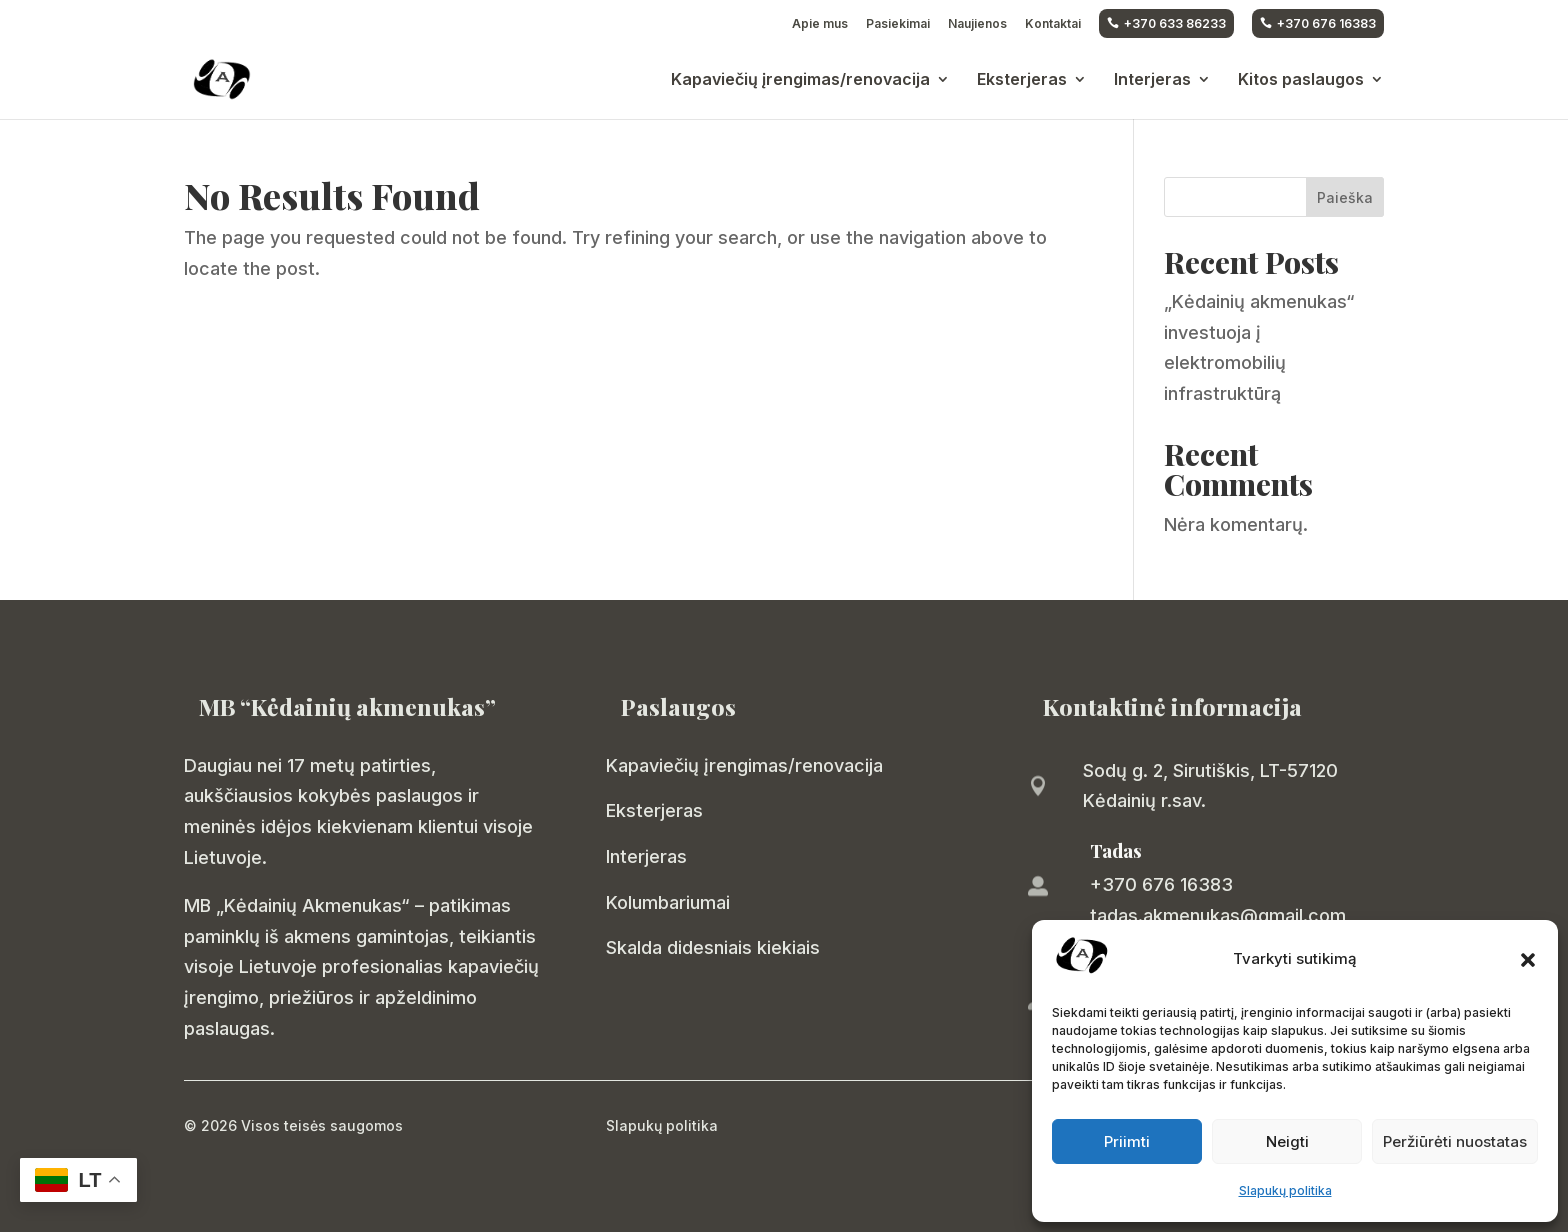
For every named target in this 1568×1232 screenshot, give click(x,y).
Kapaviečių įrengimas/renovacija (800, 80)
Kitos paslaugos (1301, 80)
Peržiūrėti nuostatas (1455, 1141)
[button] (1528, 960)
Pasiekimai (898, 24)
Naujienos (977, 24)
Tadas (1116, 851)
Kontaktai (1053, 24)
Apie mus (820, 24)
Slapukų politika (1285, 1190)
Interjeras (1152, 80)
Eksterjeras (1022, 80)
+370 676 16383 (1318, 23)
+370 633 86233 (1166, 23)
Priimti (1127, 1141)
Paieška (1345, 197)
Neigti (1287, 1141)
